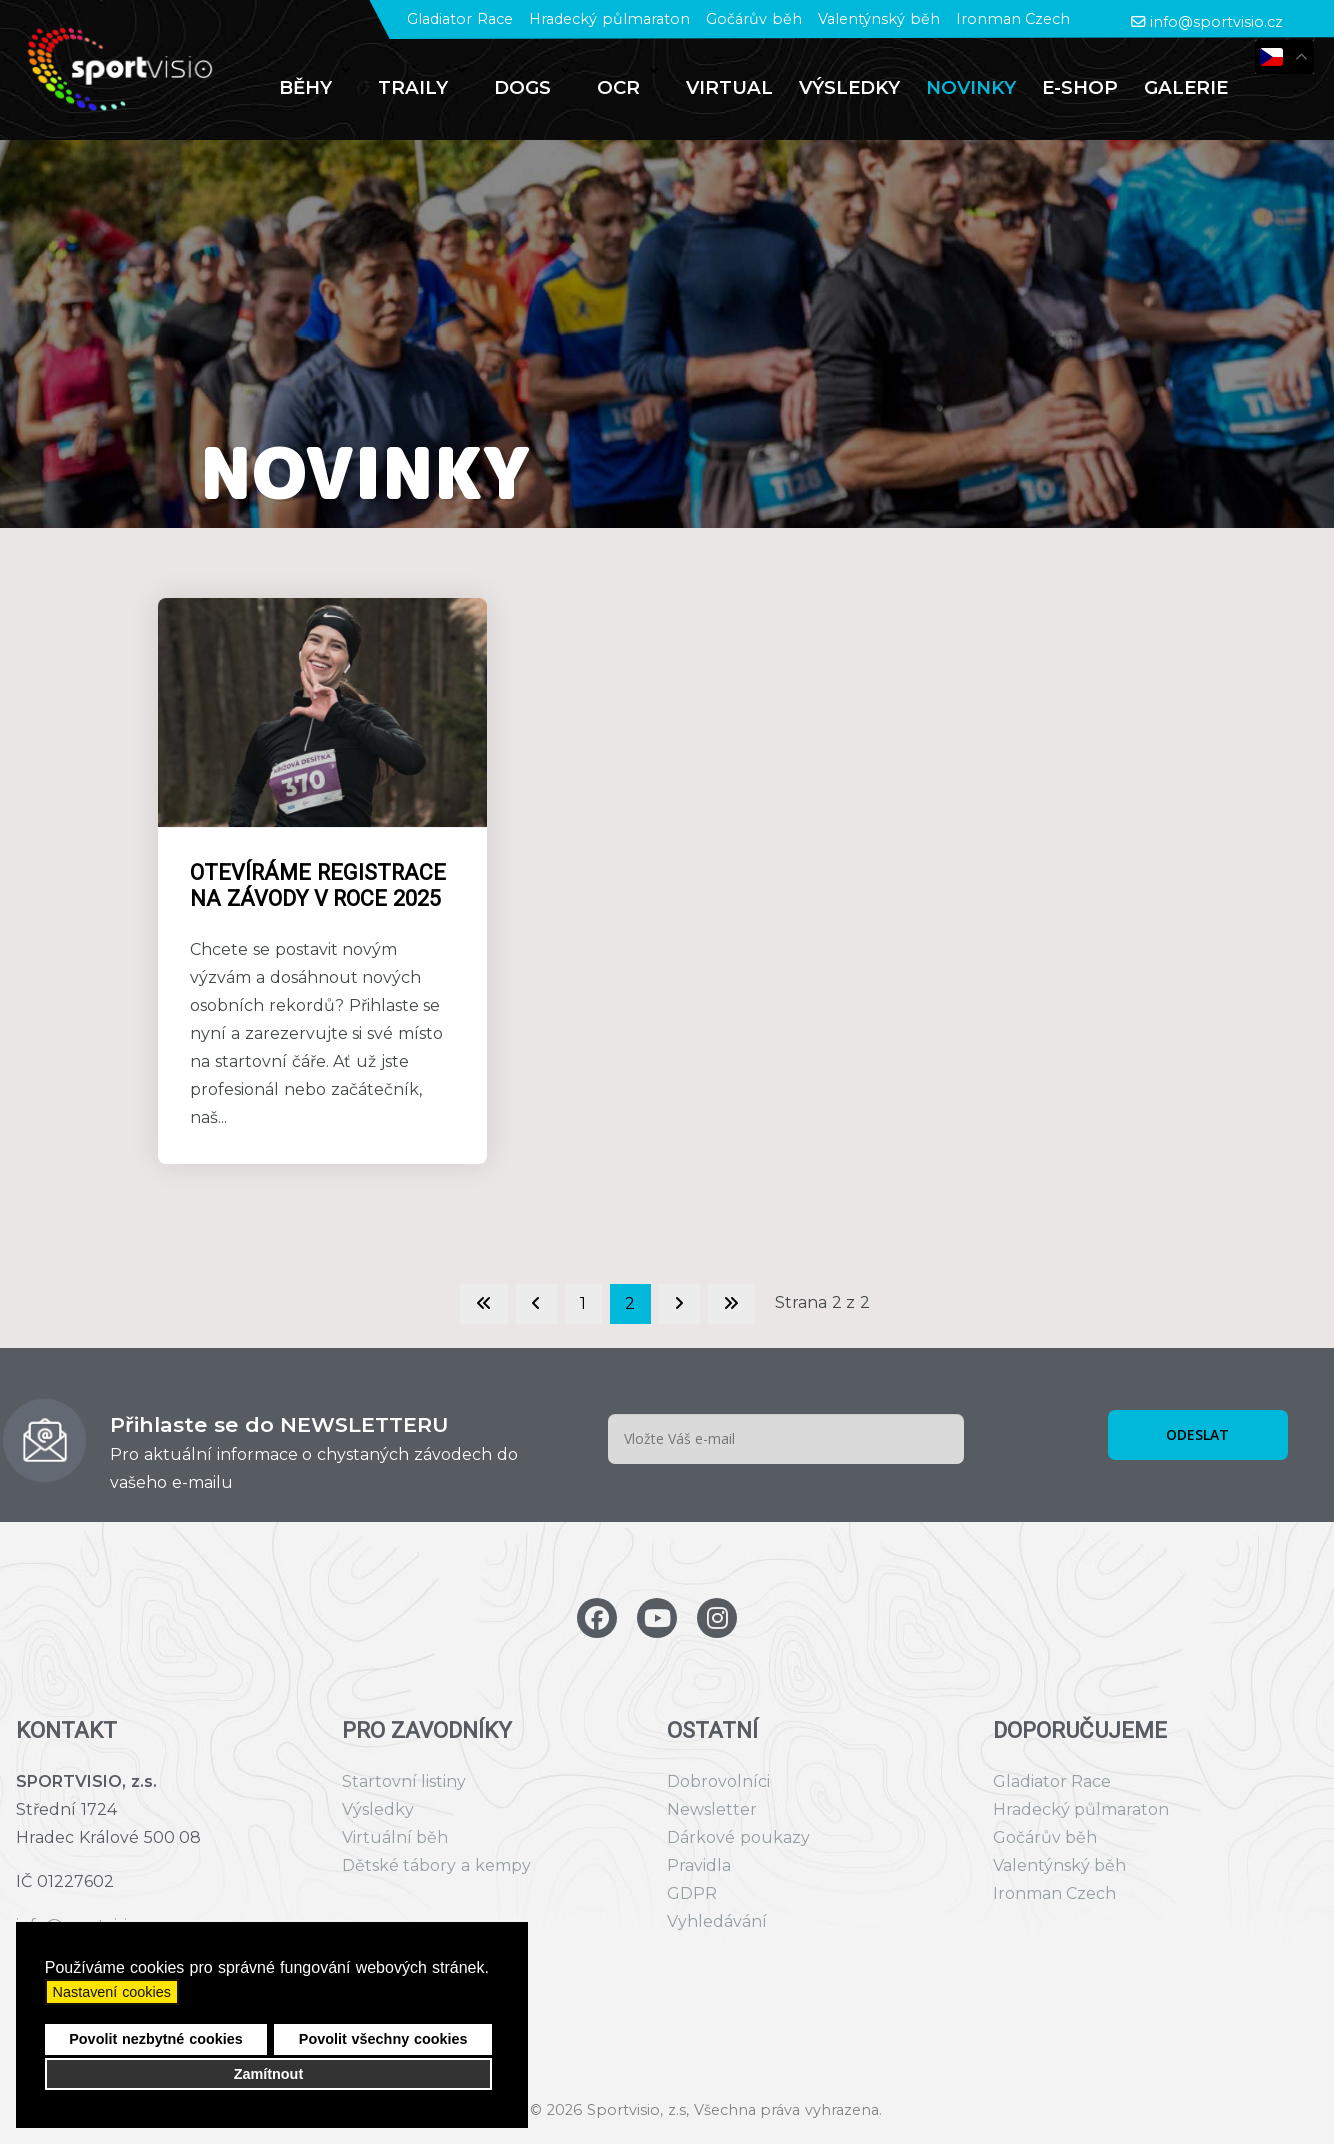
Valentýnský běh (879, 19)
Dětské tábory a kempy (436, 1865)
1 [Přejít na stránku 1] (583, 1303)
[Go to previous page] (536, 1304)
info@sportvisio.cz (1216, 22)
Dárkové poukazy (738, 1837)
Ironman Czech (1013, 19)
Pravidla (699, 1865)
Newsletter (712, 1809)
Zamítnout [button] (269, 2074)
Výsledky (378, 1809)
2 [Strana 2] (630, 1303)
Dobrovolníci (718, 1781)
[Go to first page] (484, 1304)
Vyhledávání (717, 1921)
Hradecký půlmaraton (609, 19)
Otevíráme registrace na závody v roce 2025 (318, 885)
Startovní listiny (404, 1781)
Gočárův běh (754, 19)
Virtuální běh (395, 1837)
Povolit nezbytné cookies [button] (156, 2039)
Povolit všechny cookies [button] (383, 2039)
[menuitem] (315, 88)
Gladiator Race (460, 19)
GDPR (692, 1893)
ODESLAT (1197, 1434)
